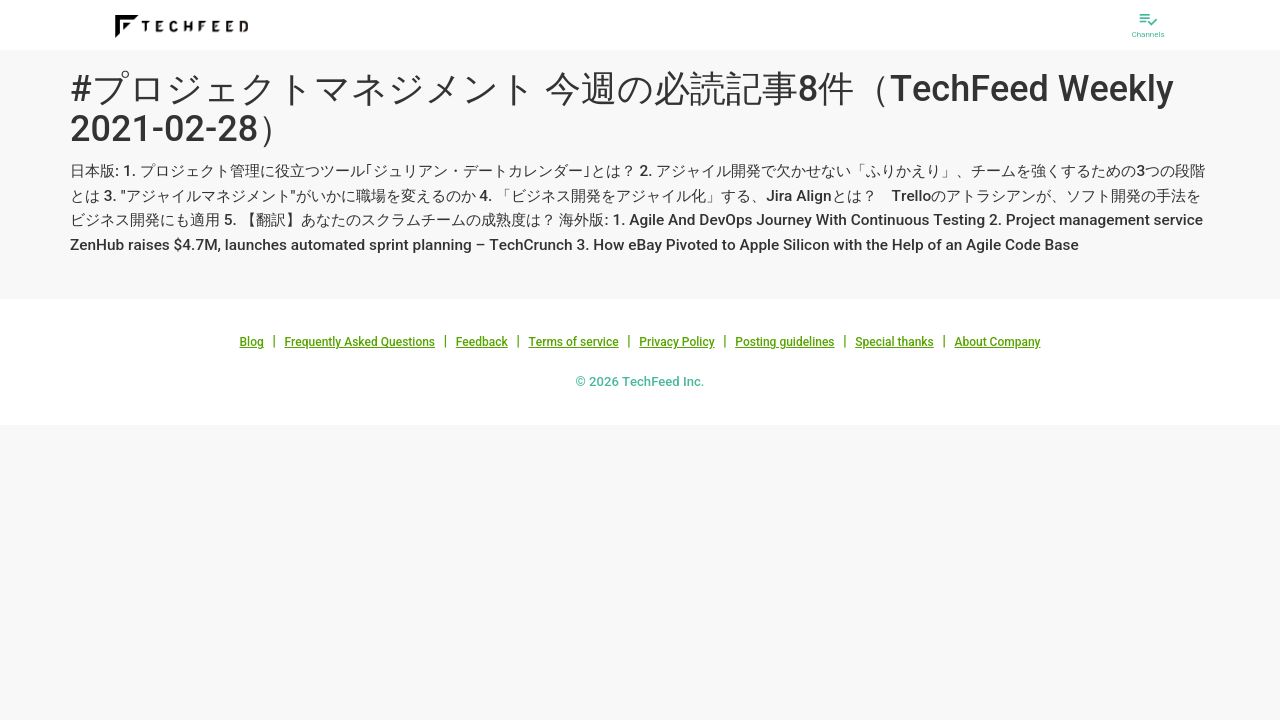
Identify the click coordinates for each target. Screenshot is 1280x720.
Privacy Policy (676, 342)
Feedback (482, 342)
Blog (252, 342)
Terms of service (573, 342)
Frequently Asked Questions (359, 342)
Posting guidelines (784, 342)
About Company (997, 342)
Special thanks (894, 342)
